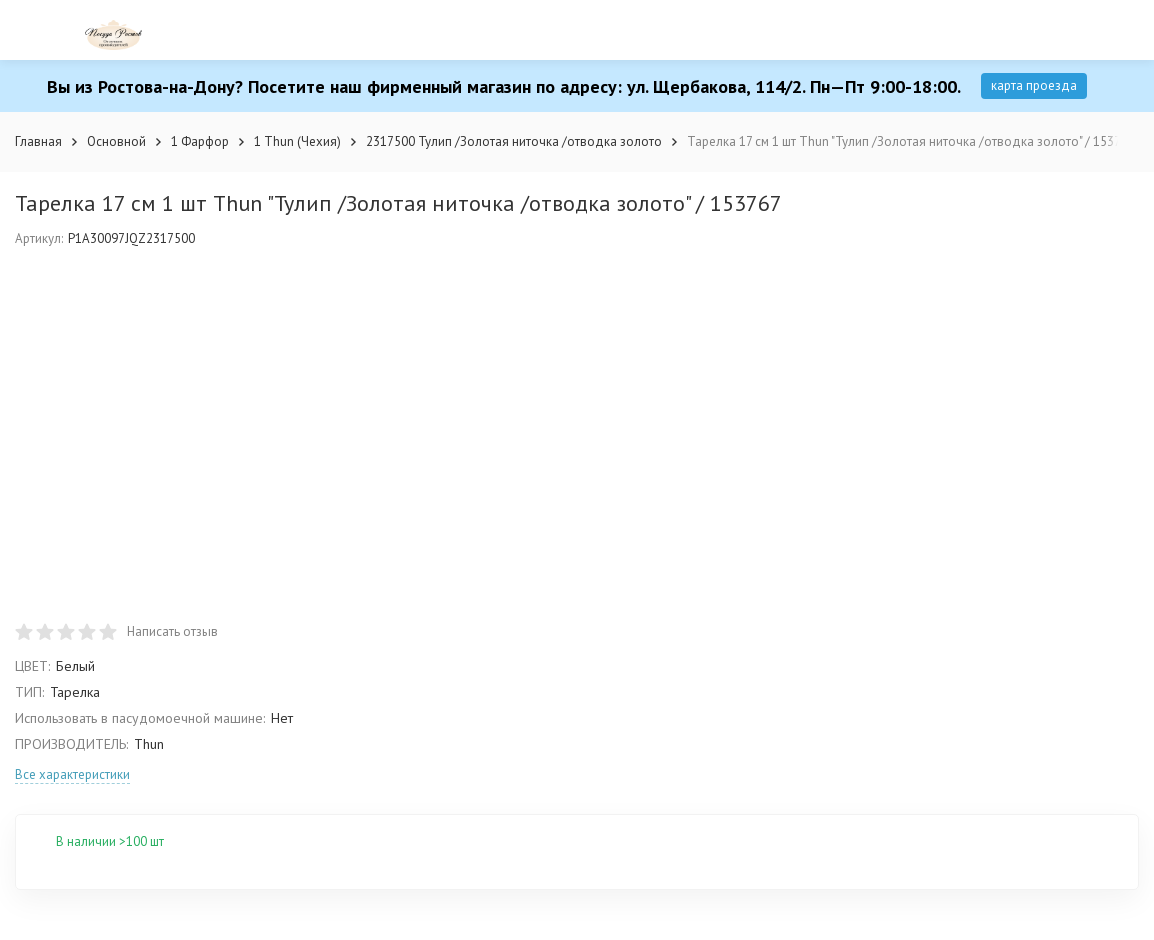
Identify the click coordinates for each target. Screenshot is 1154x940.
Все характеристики (72, 774)
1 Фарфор (200, 141)
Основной (116, 141)
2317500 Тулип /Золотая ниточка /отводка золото (514, 141)
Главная (38, 141)
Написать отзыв (172, 631)
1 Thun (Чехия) (297, 141)
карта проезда (1034, 85)
